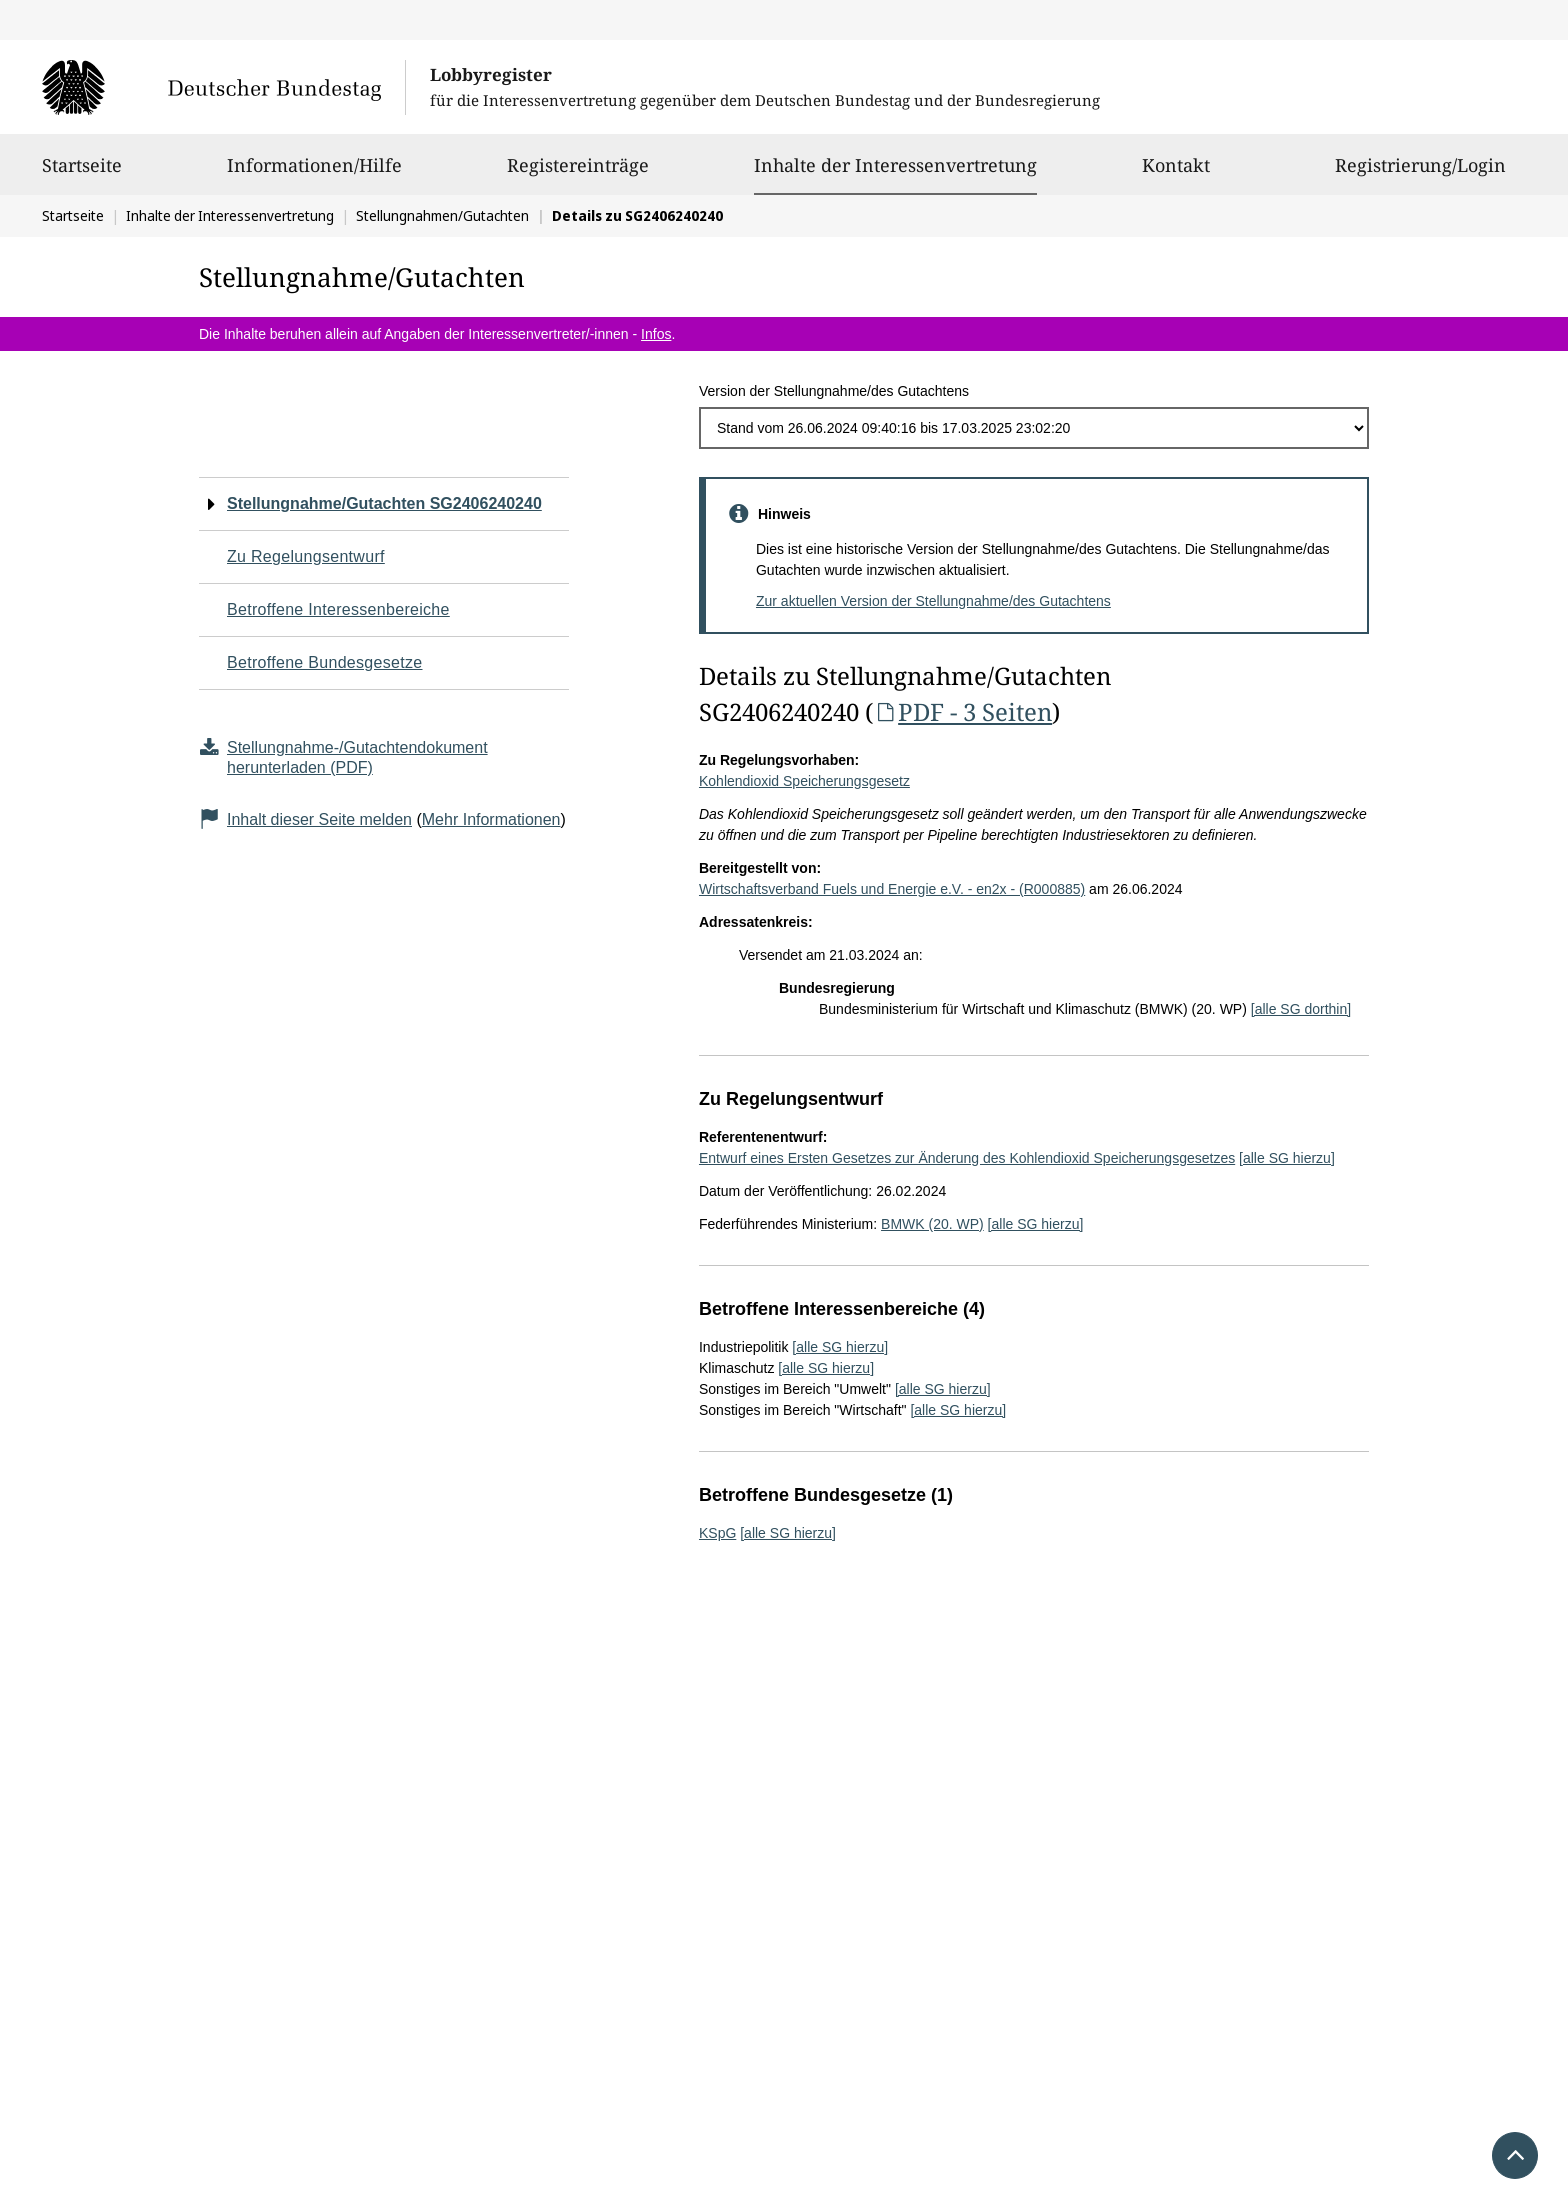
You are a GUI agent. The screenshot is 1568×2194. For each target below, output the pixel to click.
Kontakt (1176, 174)
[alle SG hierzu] (1287, 1158)
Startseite (82, 174)
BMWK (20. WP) (932, 1224)
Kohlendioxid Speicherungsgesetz (804, 781)
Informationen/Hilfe (314, 174)
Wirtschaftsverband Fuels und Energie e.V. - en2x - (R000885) (892, 889)
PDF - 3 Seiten (962, 711)
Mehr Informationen (491, 819)
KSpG (717, 1533)
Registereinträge (578, 174)
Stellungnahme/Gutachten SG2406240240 (384, 503)
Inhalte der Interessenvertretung (895, 165)
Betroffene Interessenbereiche (338, 609)
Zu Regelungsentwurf (306, 556)
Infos (656, 334)
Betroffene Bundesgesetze (325, 662)
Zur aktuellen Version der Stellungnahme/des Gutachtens (933, 601)
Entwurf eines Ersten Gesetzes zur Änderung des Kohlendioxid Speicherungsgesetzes (967, 1158)
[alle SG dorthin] (1301, 1009)
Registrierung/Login (1420, 174)
